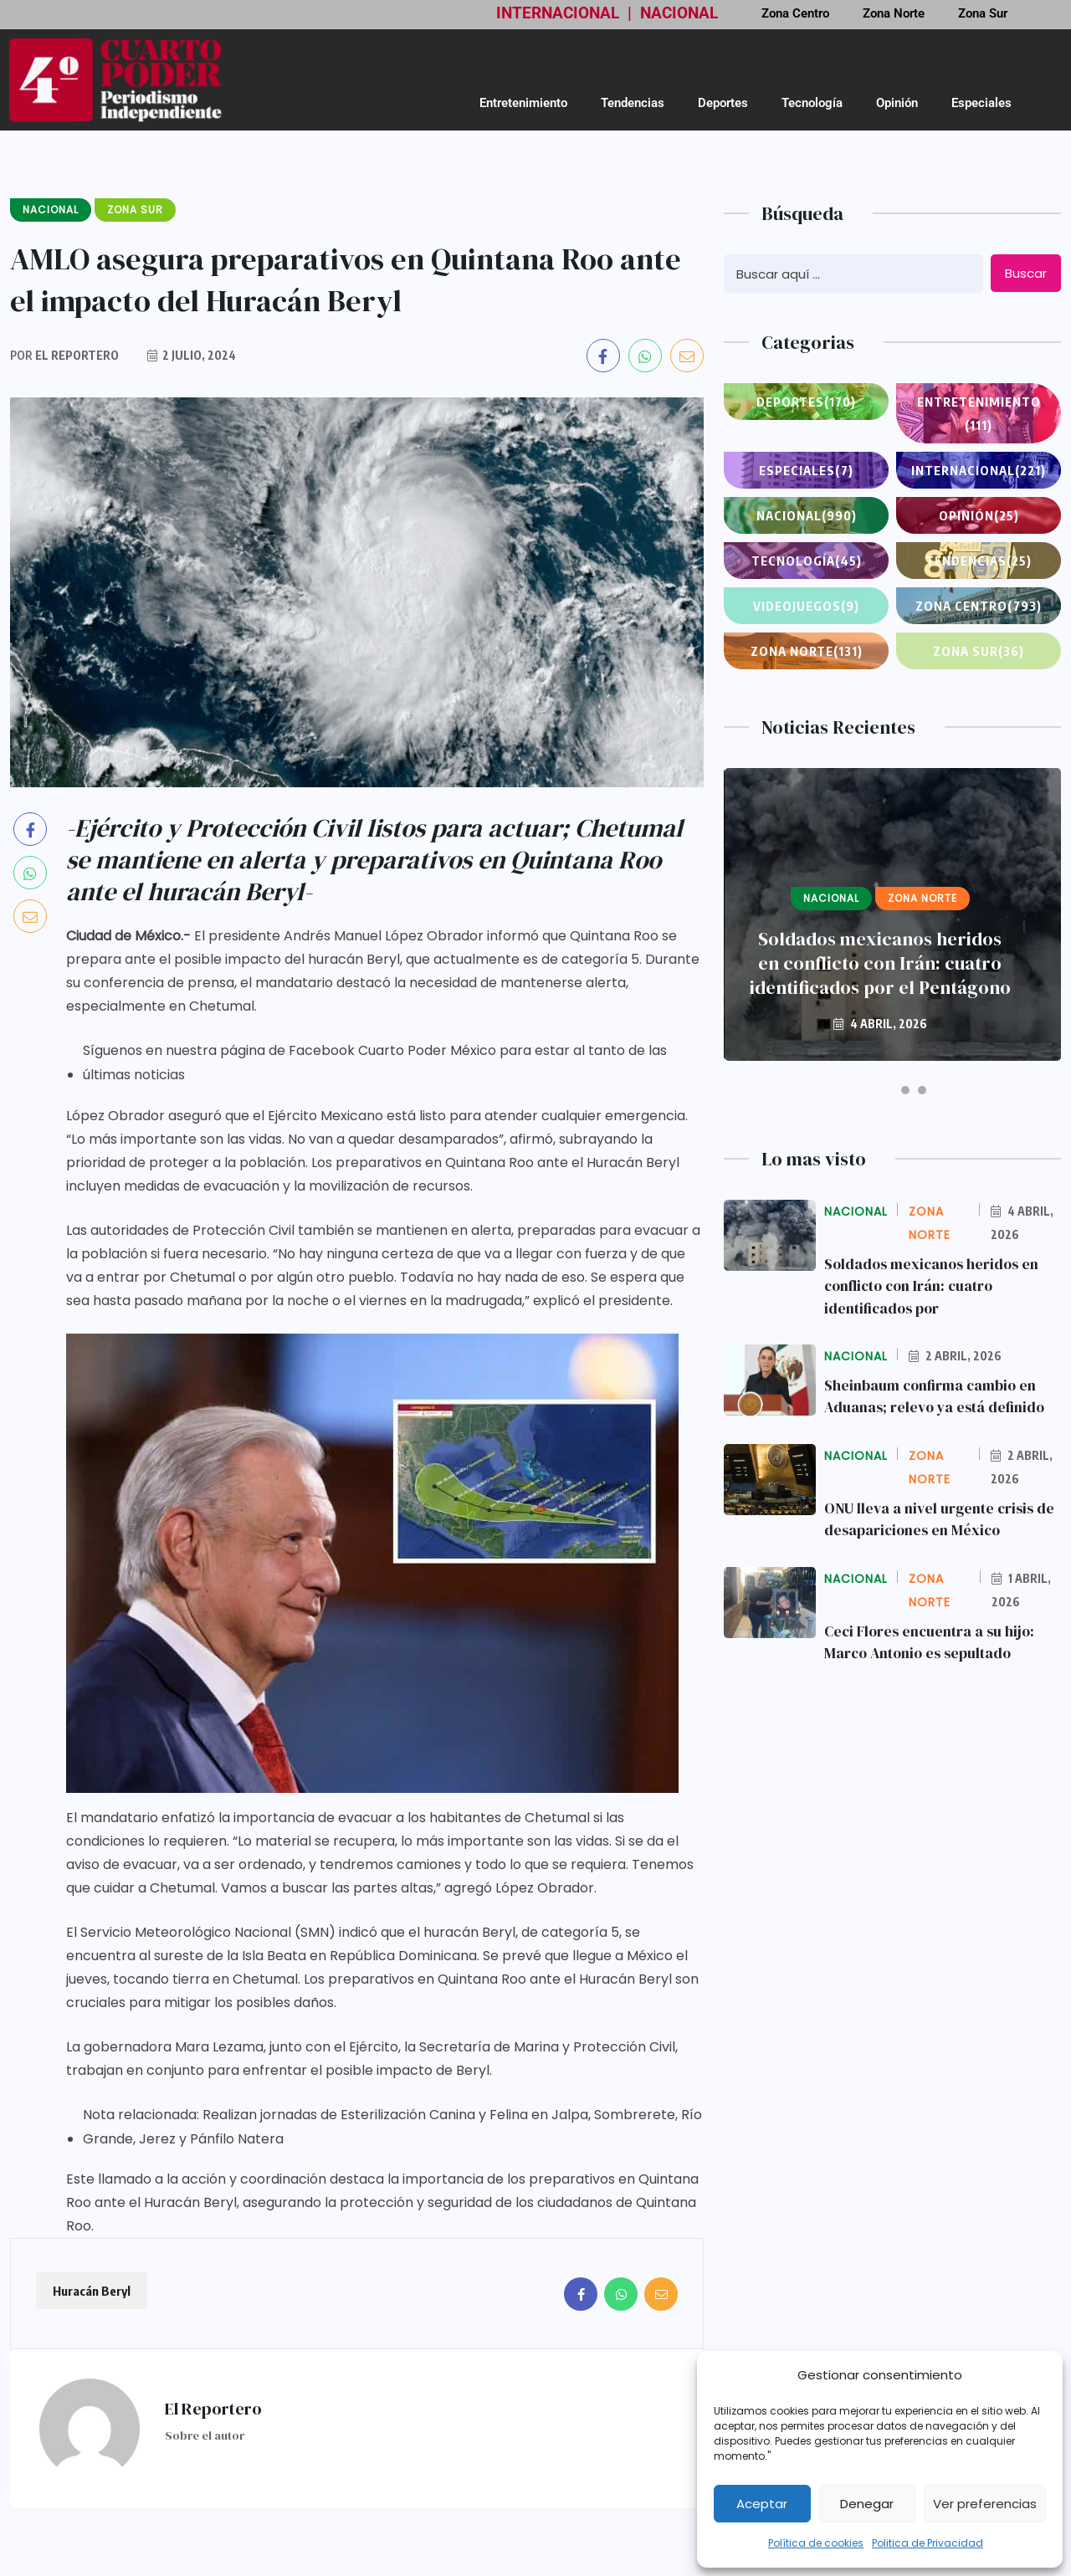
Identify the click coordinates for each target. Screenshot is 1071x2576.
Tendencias (632, 102)
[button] (876, 1090)
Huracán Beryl (92, 2290)
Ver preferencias (985, 2503)
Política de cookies (815, 2543)
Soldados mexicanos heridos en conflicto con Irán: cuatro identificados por (934, 1285)
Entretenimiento (523, 102)
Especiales (981, 102)
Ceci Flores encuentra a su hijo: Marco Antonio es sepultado (932, 1639)
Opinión (897, 102)
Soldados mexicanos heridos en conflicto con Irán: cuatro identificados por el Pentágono (880, 963)
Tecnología (812, 102)
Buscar (1026, 273)
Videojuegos (806, 605)
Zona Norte (806, 651)
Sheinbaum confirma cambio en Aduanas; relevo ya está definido (937, 1395)
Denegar (867, 2503)
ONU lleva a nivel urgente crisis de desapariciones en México (942, 1517)
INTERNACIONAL (557, 13)
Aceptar (761, 2503)
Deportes (723, 102)
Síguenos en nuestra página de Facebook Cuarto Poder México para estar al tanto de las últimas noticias (375, 1062)
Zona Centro (979, 605)
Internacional (979, 470)
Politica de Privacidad (927, 2543)
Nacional (806, 515)
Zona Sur (978, 651)
